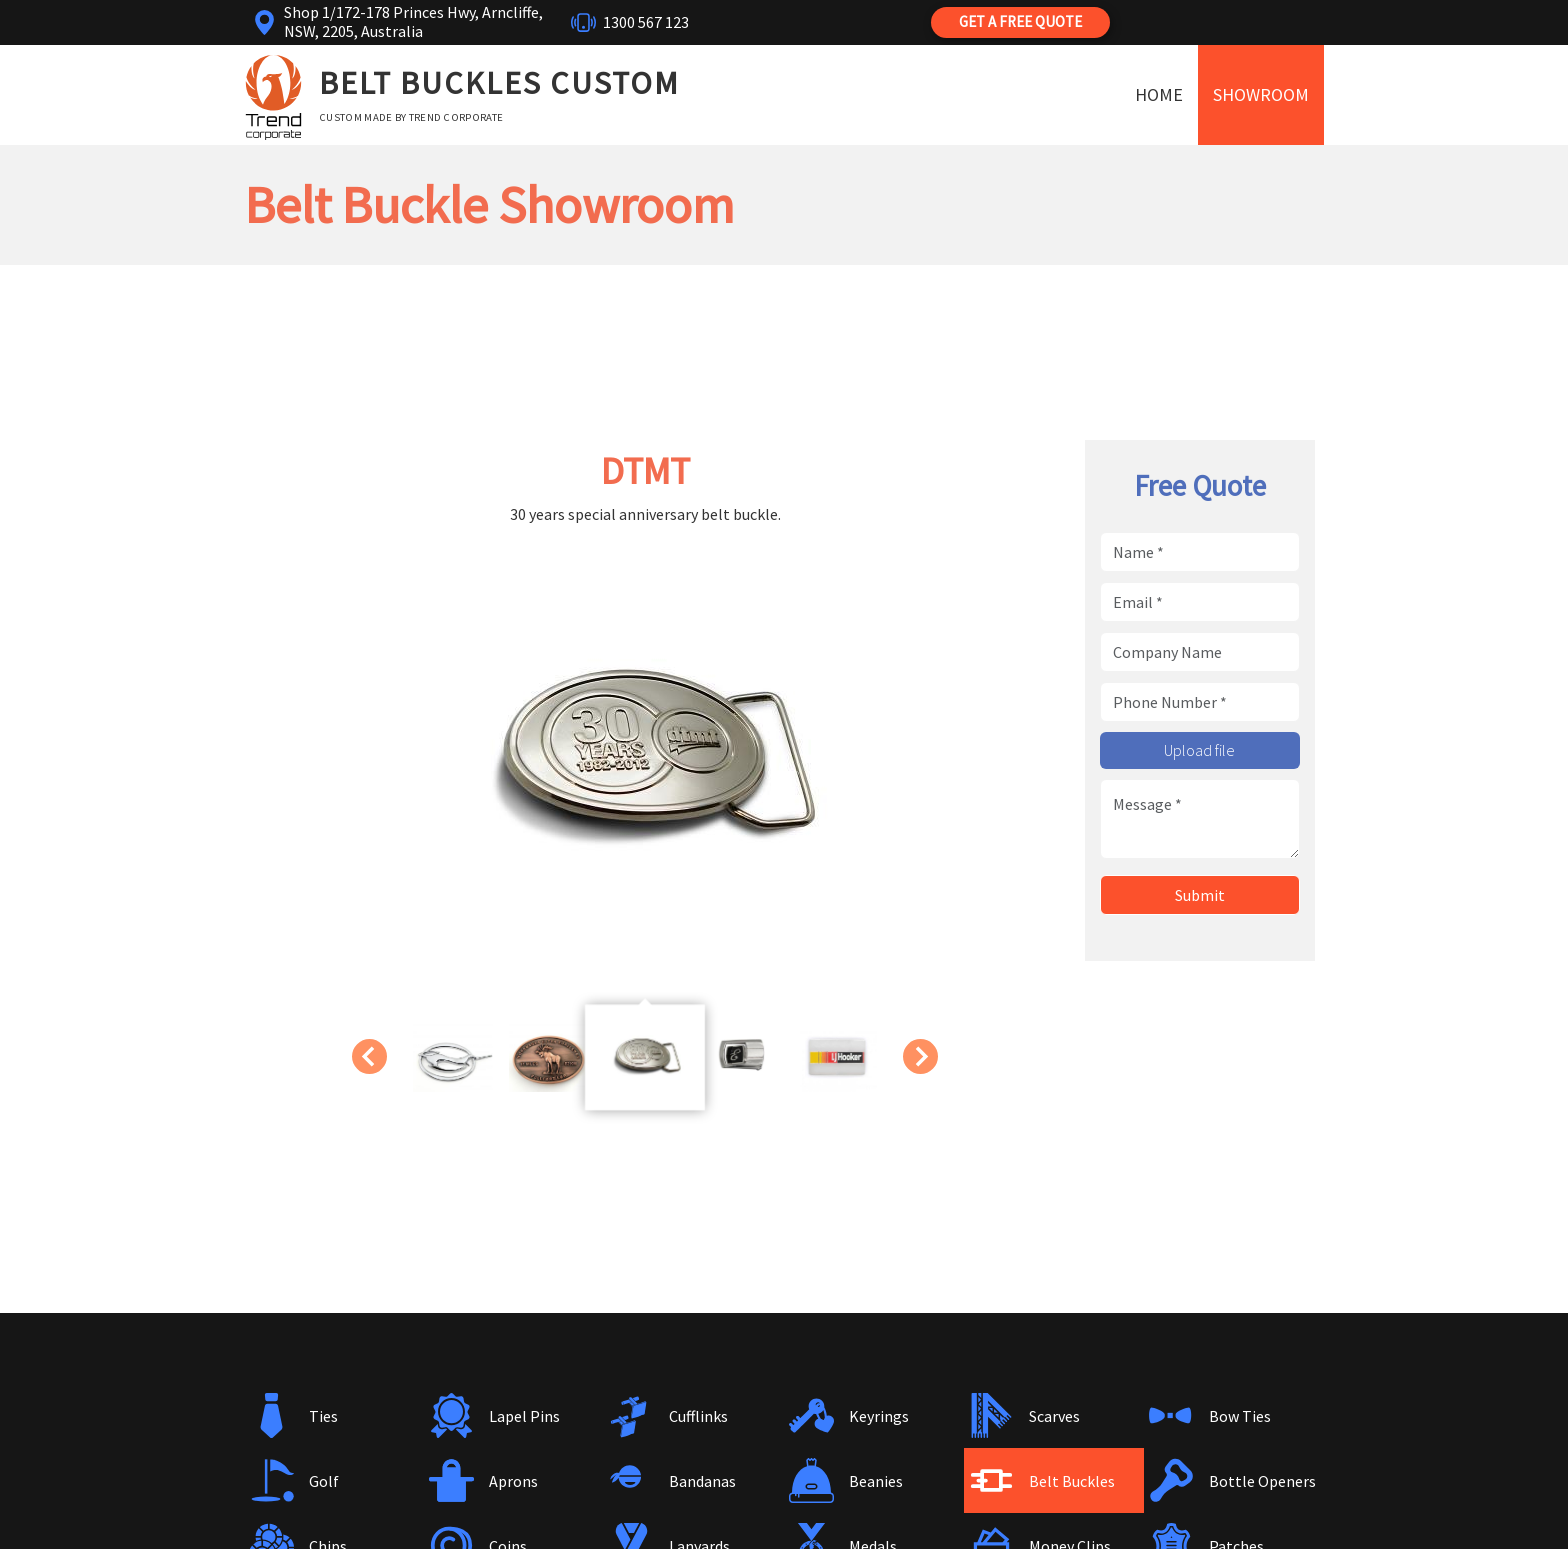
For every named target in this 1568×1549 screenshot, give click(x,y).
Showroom (1261, 94)
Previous (366, 1057)
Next (924, 1057)
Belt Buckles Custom (499, 83)
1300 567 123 (646, 22)
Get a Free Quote (1020, 21)
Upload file (1199, 750)
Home (1159, 94)
